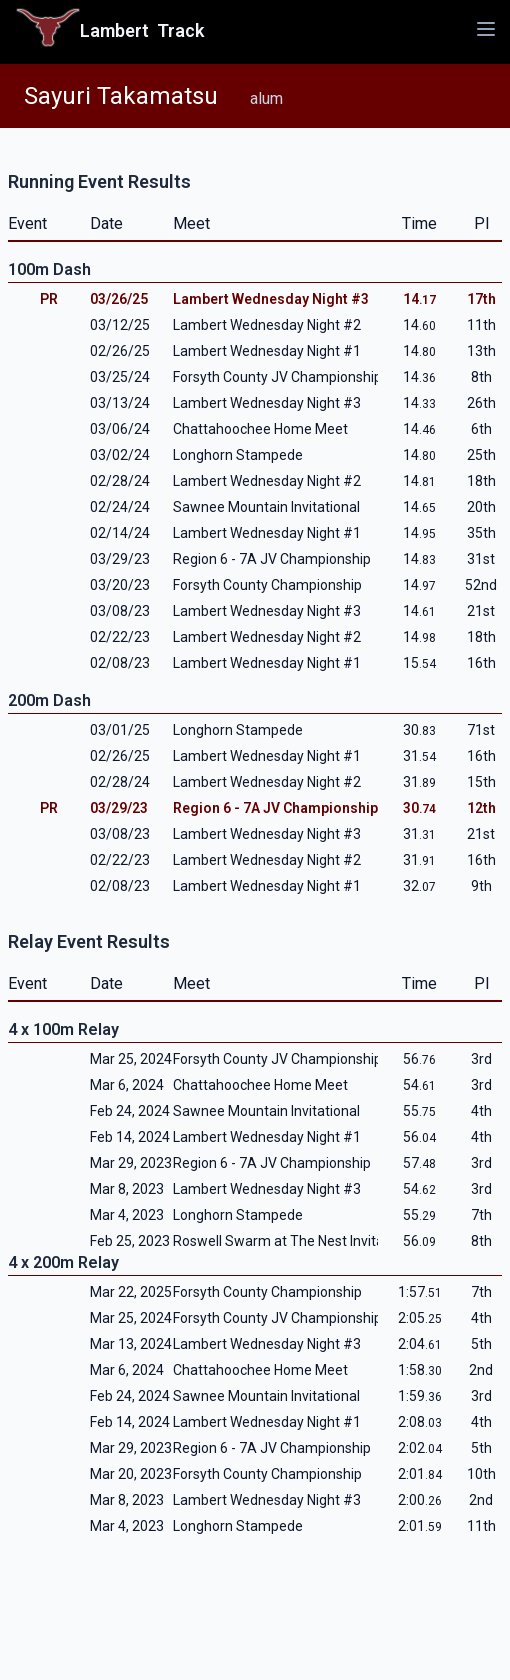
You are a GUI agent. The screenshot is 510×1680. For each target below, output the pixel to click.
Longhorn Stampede (238, 455)
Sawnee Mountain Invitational (266, 507)
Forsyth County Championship (267, 585)
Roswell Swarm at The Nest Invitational (296, 1241)
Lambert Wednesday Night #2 (267, 325)
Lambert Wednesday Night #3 (271, 299)
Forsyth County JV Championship (277, 377)
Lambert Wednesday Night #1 (267, 351)
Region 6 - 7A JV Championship (272, 559)
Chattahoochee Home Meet (260, 429)
